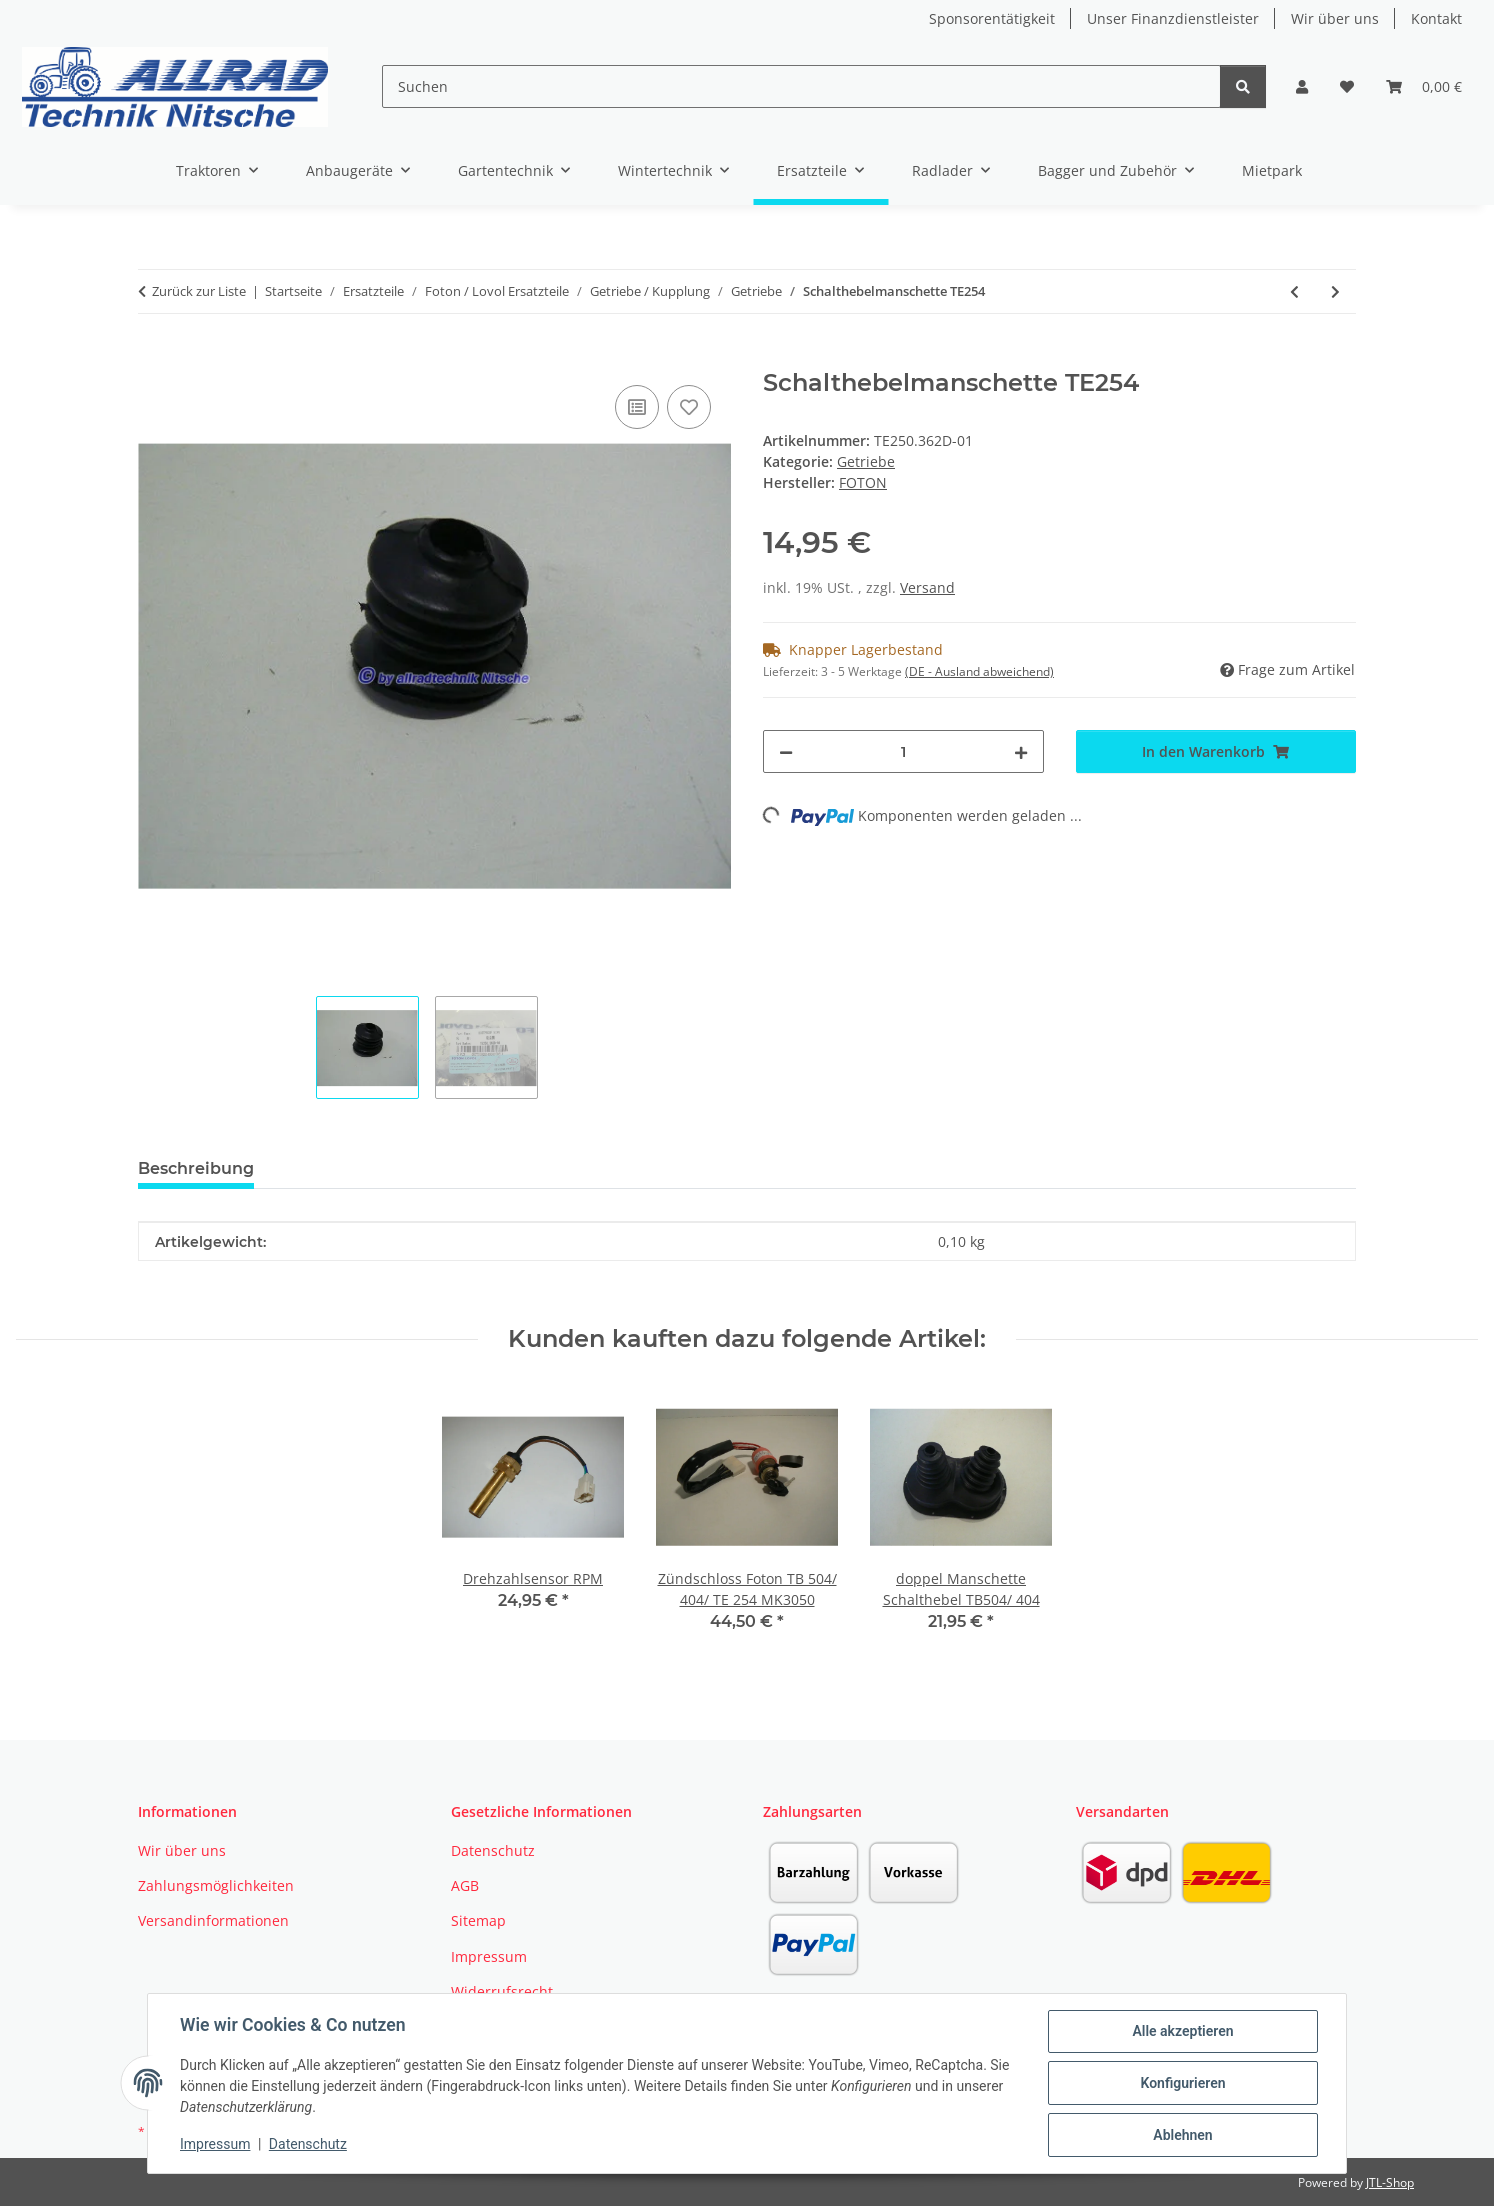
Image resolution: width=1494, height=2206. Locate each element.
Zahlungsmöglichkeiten (216, 1885)
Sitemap (478, 1920)
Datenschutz (308, 2144)
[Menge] (903, 751)
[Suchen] (801, 86)
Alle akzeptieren (1182, 2031)
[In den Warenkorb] (154, 358)
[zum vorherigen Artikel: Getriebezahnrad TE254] (1294, 291)
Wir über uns (1335, 18)
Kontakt (1436, 18)
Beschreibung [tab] (196, 1168)
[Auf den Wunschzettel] (689, 407)
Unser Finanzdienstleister (1173, 18)
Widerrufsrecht (502, 1991)
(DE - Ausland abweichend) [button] (979, 671)
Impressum (215, 2144)
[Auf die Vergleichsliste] (637, 407)
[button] (1302, 86)
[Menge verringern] (786, 751)
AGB (465, 1885)
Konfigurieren (1182, 2083)
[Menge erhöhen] (1021, 751)
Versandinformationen (213, 1920)
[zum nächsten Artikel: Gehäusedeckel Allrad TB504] (1335, 291)
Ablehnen (1182, 2135)
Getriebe (866, 461)
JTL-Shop (1390, 2182)
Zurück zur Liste (199, 291)
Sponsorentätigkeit (992, 18)
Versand (927, 587)
